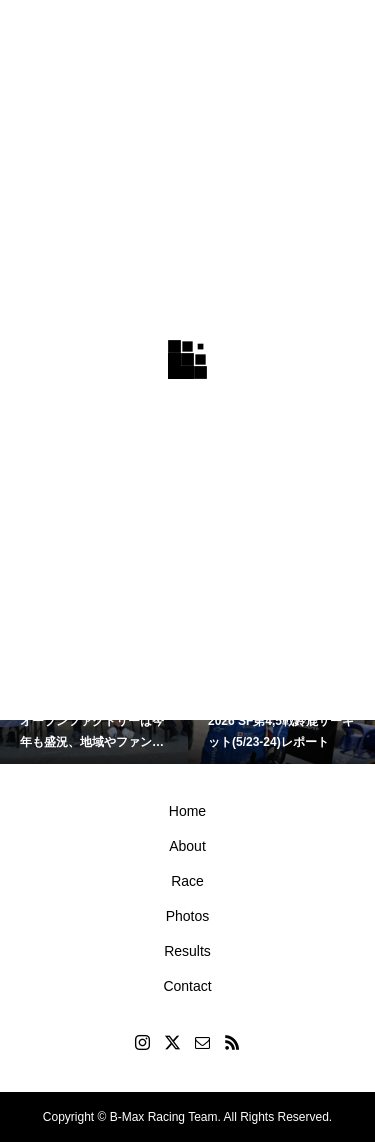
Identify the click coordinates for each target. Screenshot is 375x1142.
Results (187, 951)
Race (187, 881)
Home (187, 811)
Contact (187, 986)
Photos (188, 916)
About (187, 846)
